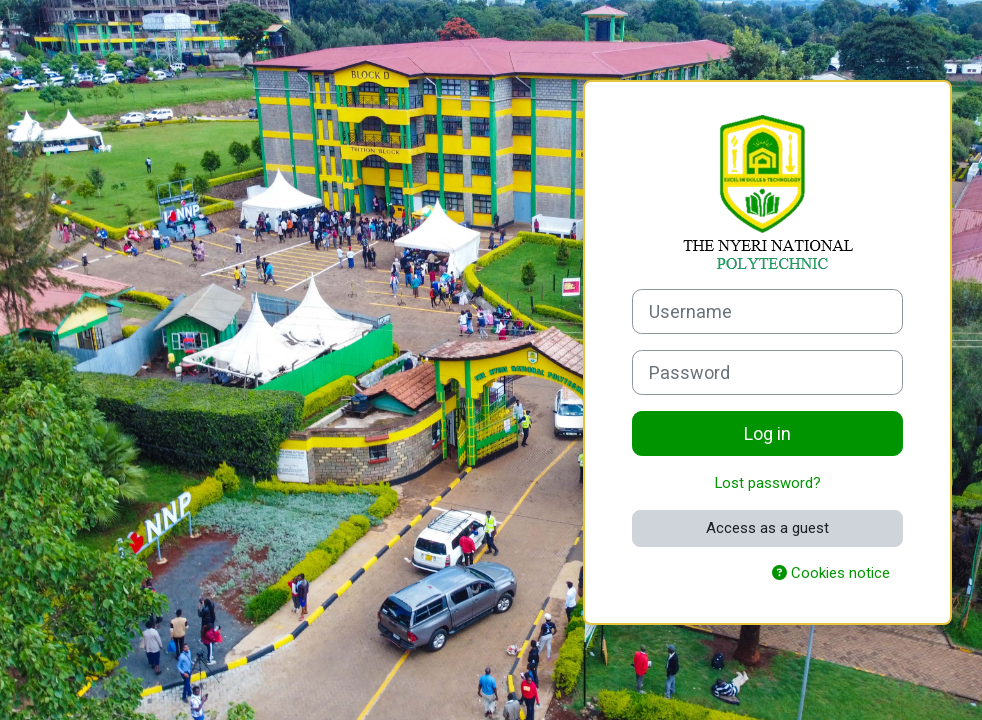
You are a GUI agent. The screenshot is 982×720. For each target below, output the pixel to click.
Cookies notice (831, 573)
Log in (767, 433)
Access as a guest (767, 528)
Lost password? (768, 483)
